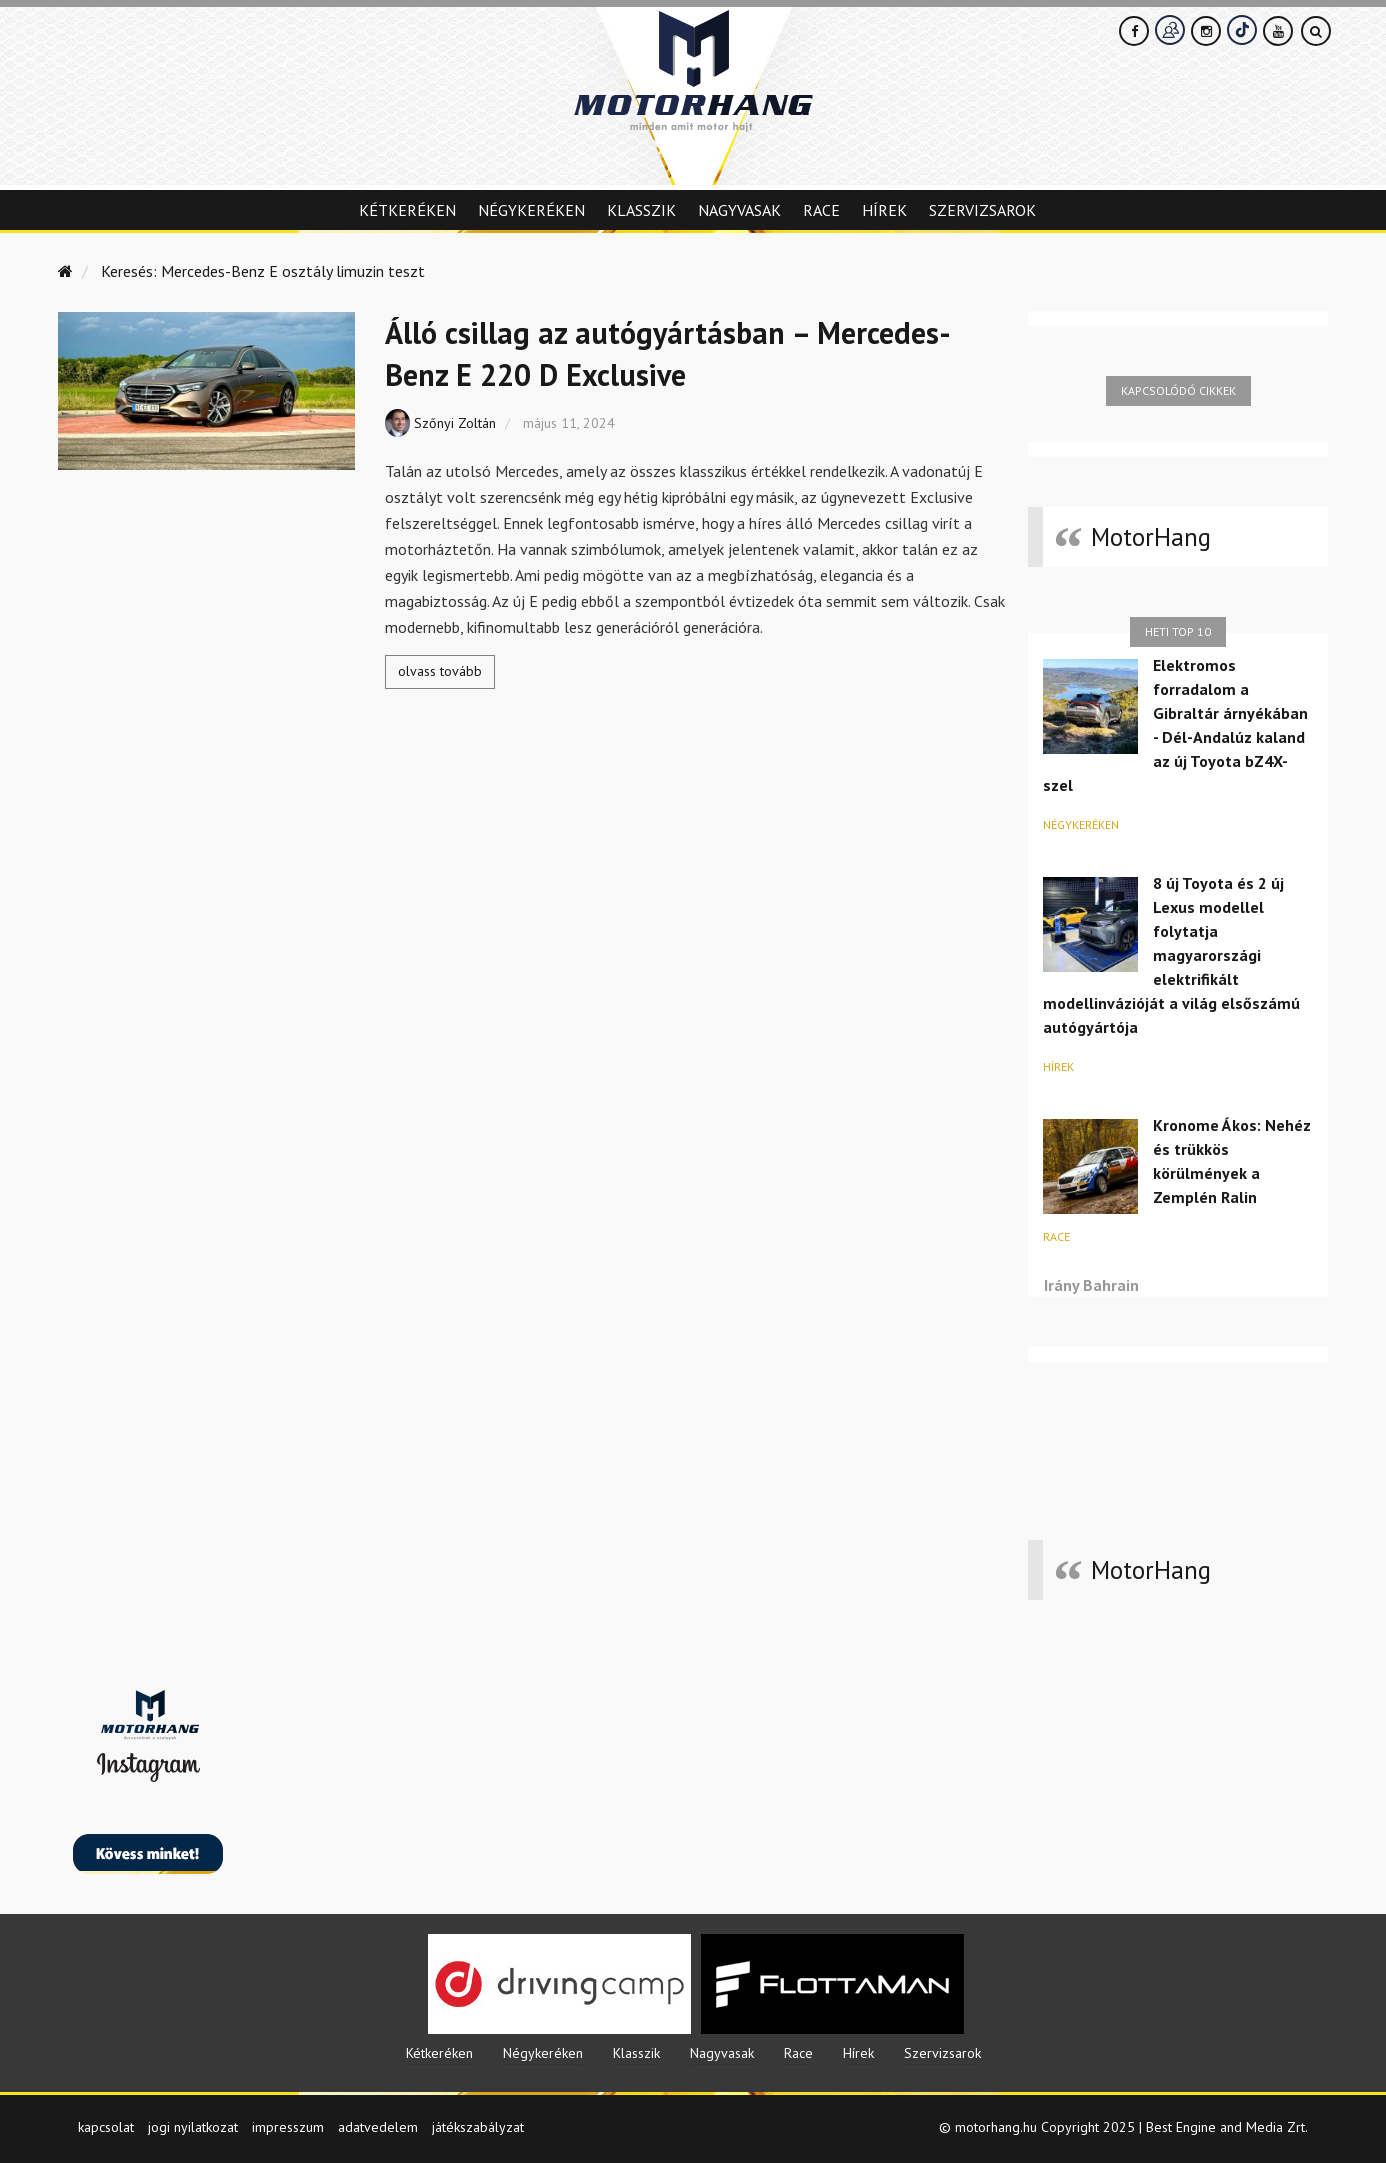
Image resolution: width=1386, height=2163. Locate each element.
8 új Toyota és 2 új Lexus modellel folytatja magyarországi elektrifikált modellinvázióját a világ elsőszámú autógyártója (1171, 955)
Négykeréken (531, 210)
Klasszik (641, 210)
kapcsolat (106, 2127)
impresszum (288, 2127)
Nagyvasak (739, 210)
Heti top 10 (1178, 631)
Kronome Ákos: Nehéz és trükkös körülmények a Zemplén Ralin (1232, 1161)
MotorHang (1151, 537)
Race (821, 210)
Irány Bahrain (1091, 1285)
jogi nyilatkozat (193, 2127)
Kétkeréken (407, 210)
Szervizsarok (982, 210)
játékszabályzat (478, 2127)
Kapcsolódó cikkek (1178, 390)
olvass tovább (440, 671)
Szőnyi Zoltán (455, 423)
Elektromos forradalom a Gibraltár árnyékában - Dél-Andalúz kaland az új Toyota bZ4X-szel (1175, 725)
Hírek (884, 210)
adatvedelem (378, 2127)
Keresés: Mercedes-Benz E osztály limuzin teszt (263, 271)
